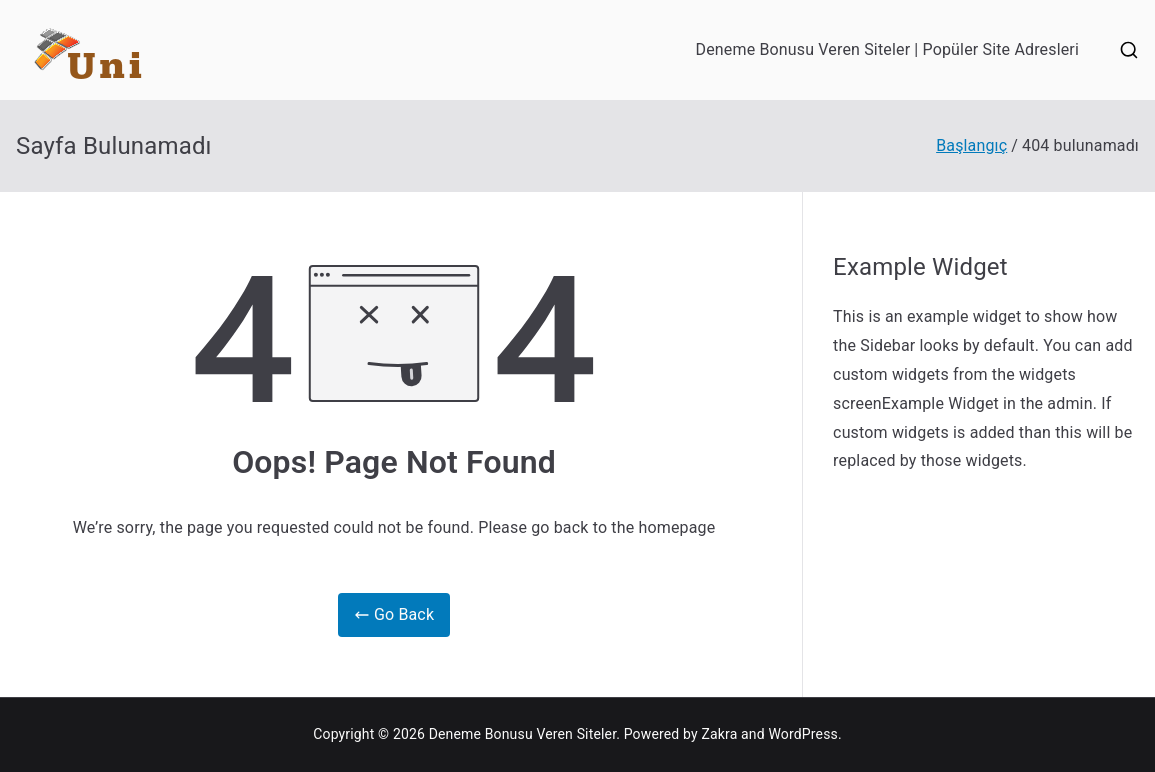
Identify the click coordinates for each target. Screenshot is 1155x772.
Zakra (719, 734)
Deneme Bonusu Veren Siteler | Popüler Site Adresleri (887, 49)
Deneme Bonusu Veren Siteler (523, 734)
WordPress (802, 734)
